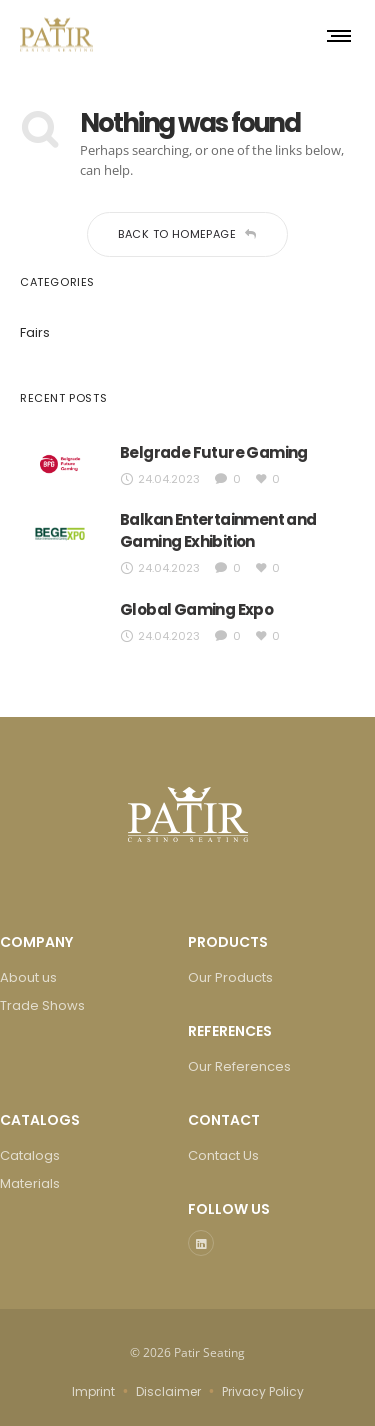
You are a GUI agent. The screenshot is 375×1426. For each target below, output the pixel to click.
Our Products (230, 977)
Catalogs (30, 1155)
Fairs (35, 332)
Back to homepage (187, 234)
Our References (239, 1066)
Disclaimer (168, 1391)
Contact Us (223, 1155)
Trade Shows (42, 1005)
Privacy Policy (263, 1391)
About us (28, 977)
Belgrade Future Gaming (214, 452)
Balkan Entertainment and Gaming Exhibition (218, 530)
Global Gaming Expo (196, 609)
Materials (30, 1183)
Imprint (93, 1391)
